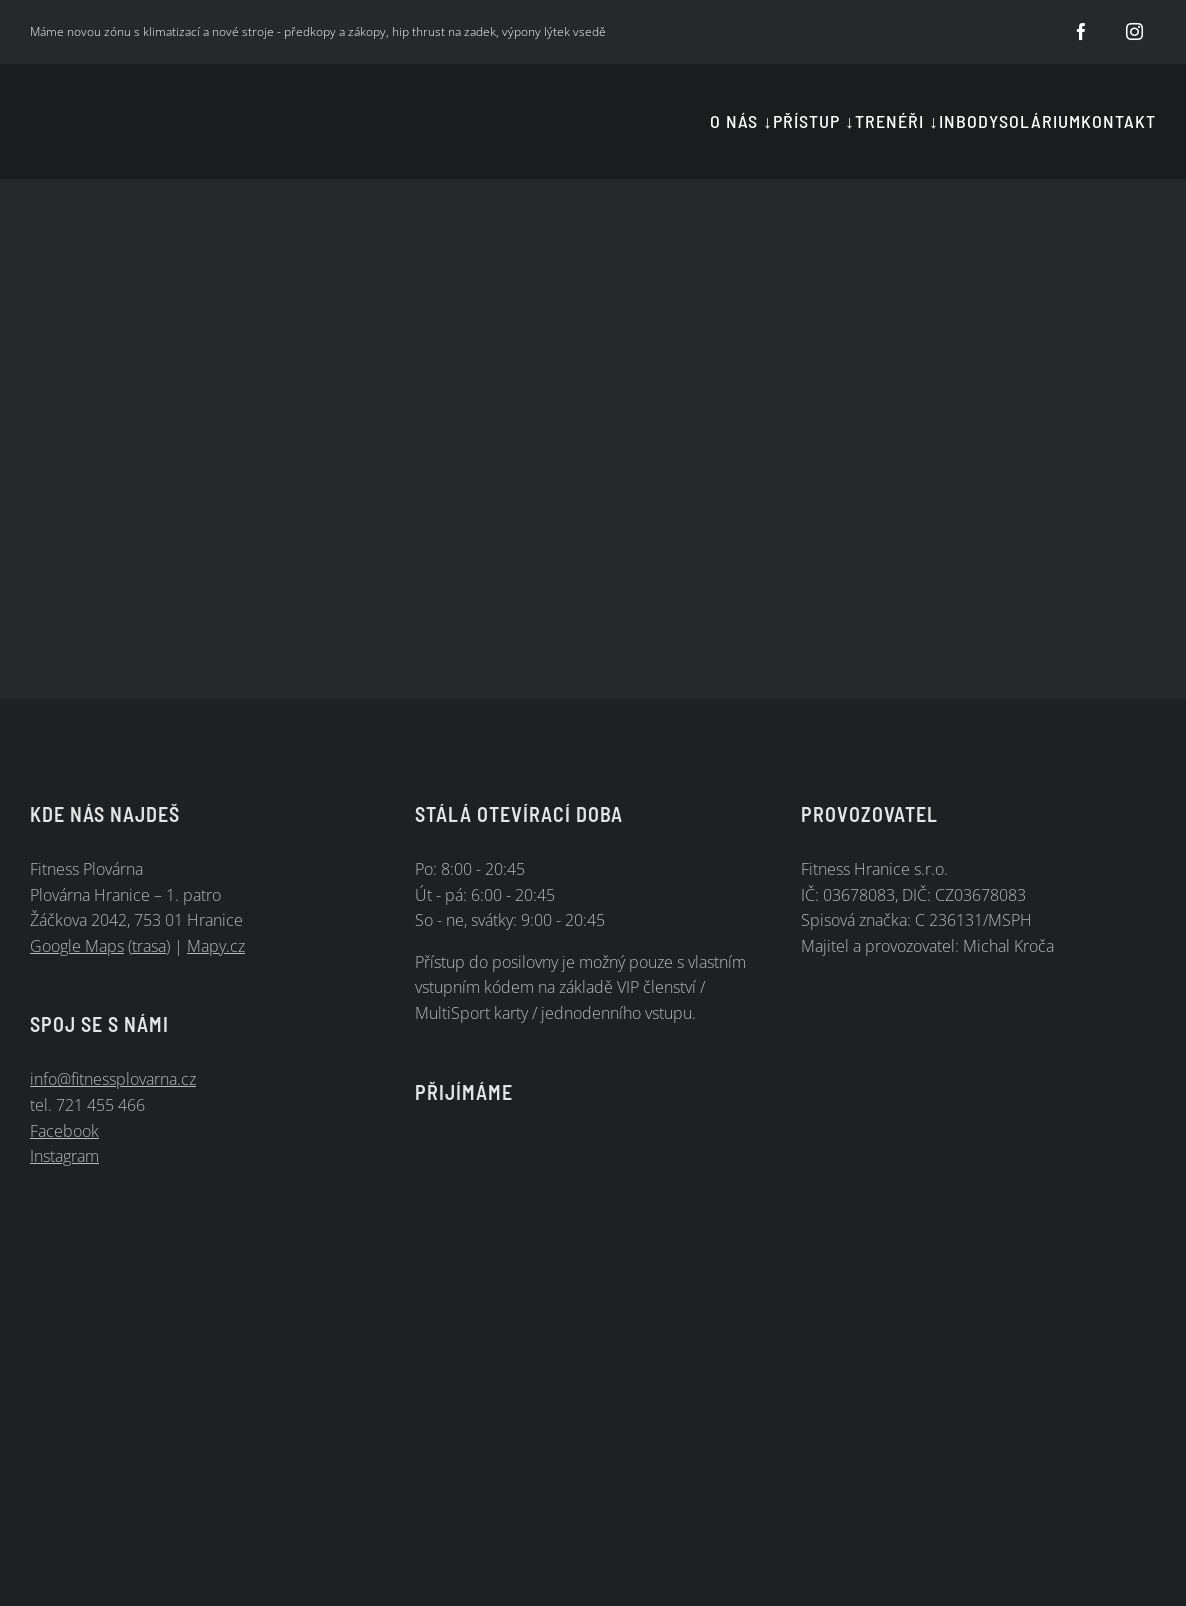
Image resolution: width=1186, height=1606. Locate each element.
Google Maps (77, 946)
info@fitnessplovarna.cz (113, 1079)
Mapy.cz (216, 946)
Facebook (64, 1131)
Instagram (64, 1156)
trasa (149, 946)
